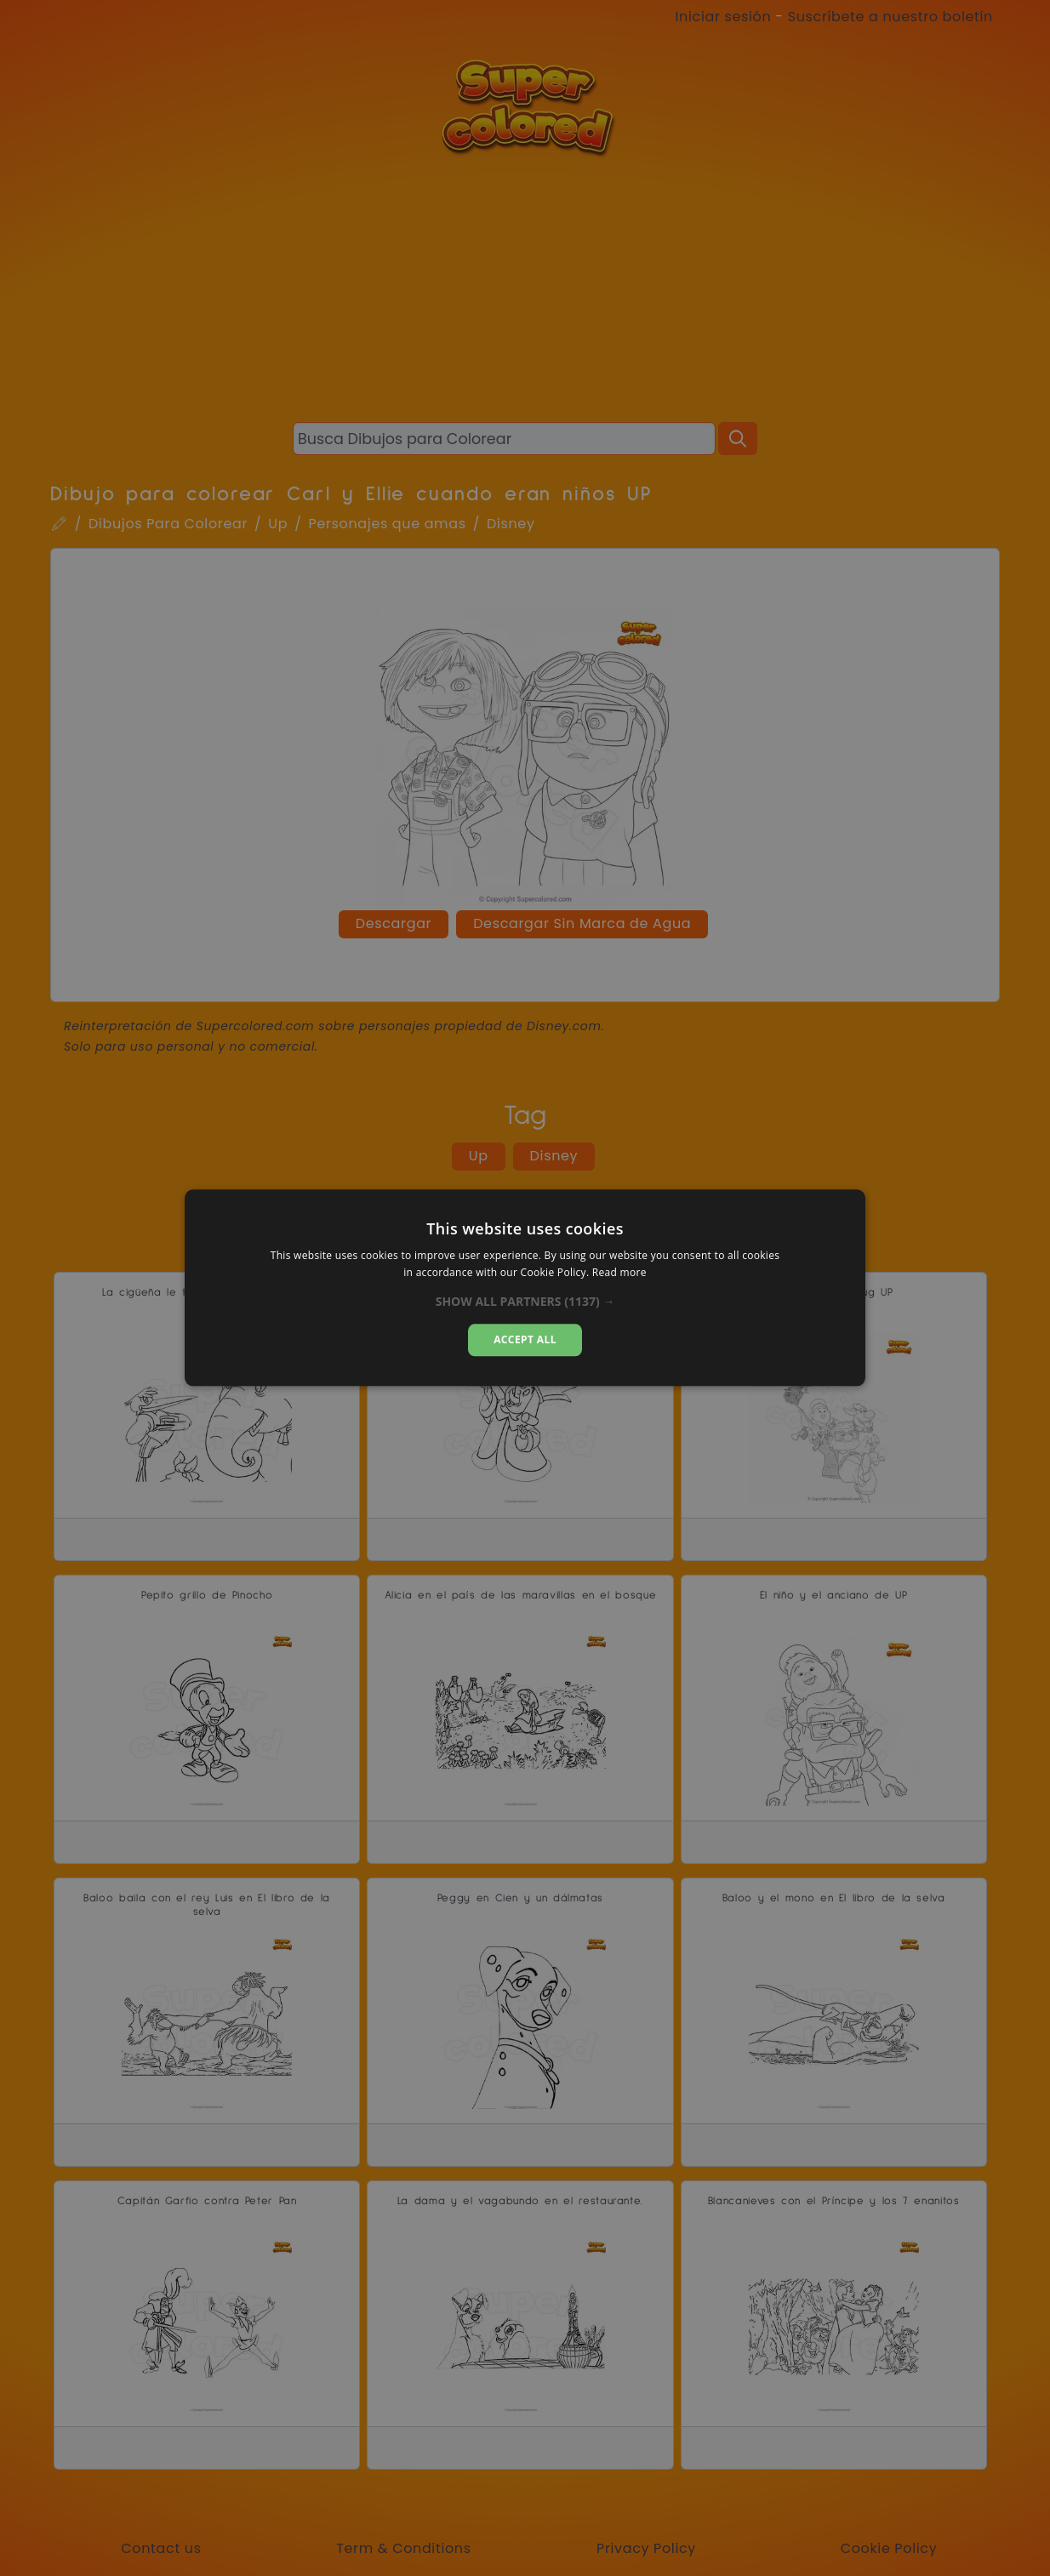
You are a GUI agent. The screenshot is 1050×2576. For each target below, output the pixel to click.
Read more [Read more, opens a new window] (619, 1273)
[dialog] (525, 1287)
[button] (525, 1301)
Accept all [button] (525, 1339)
